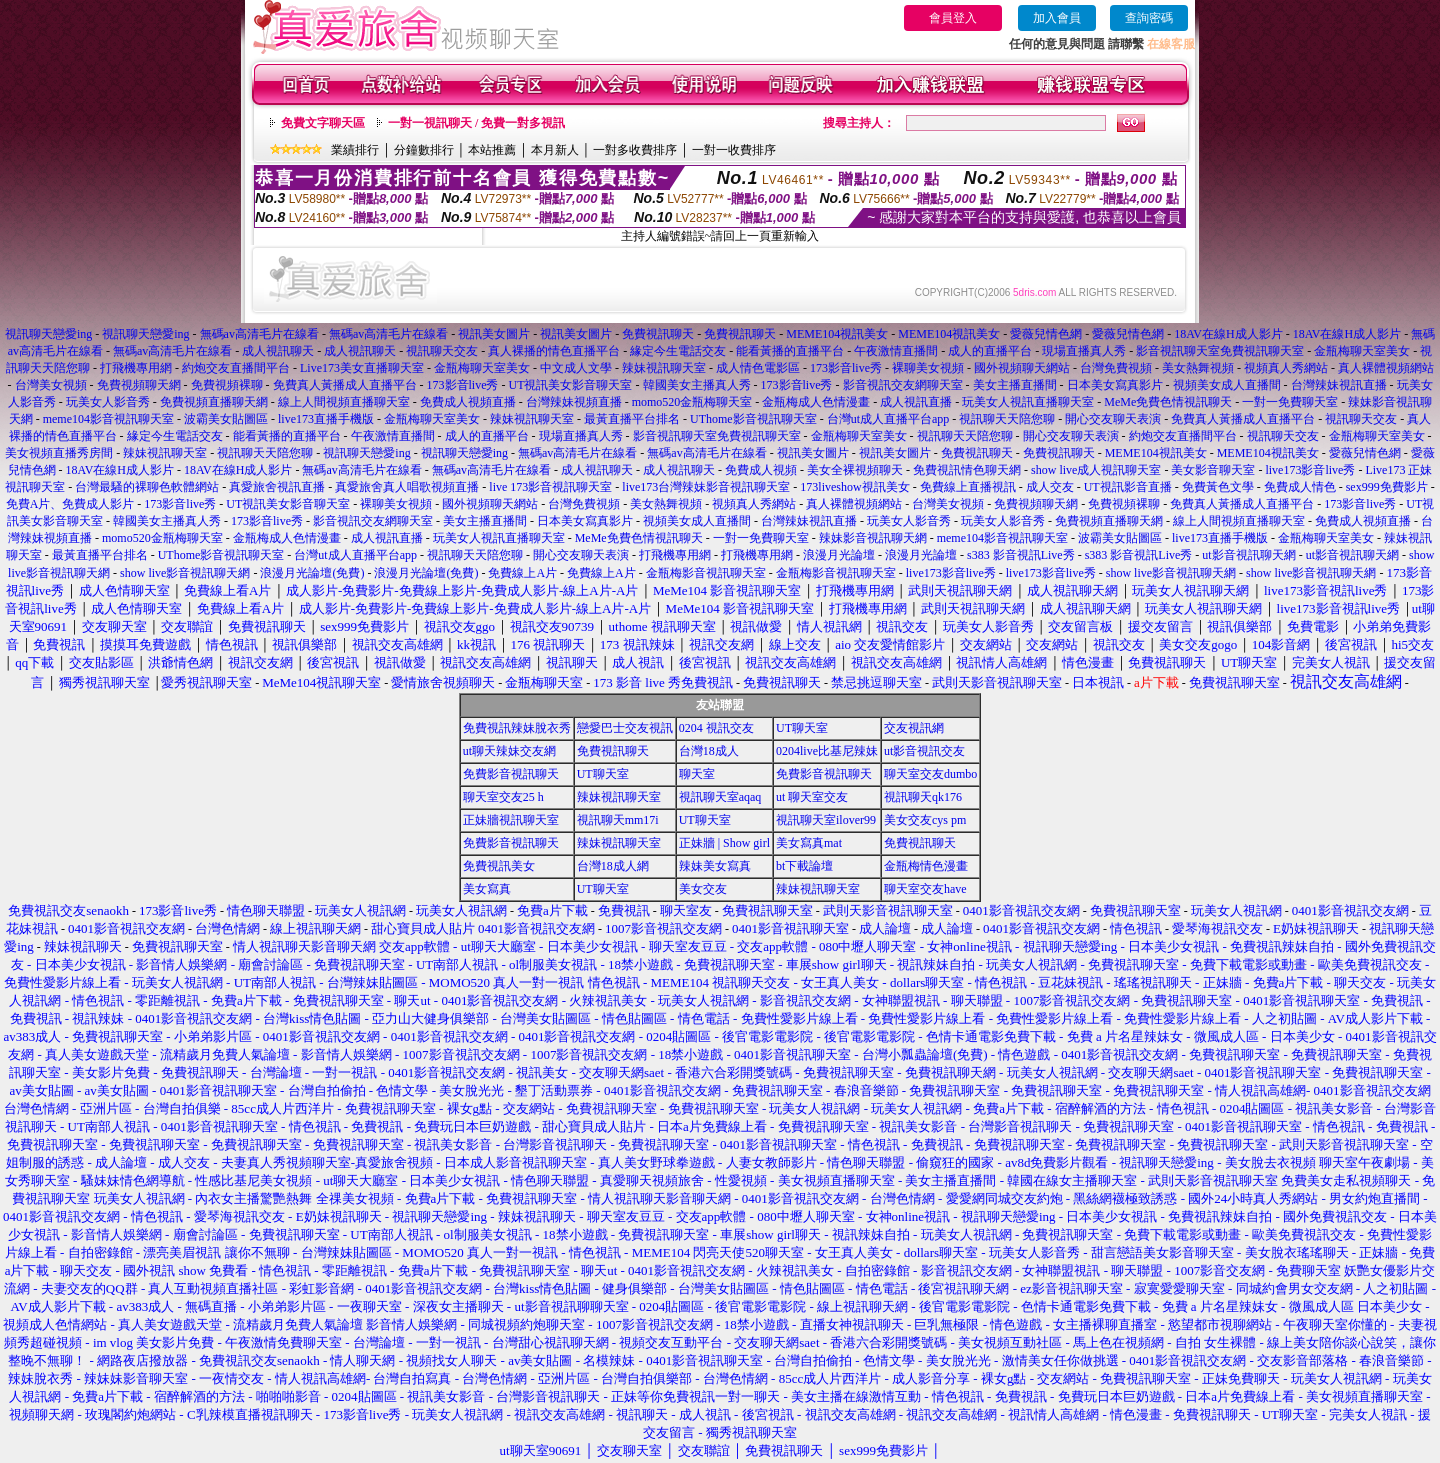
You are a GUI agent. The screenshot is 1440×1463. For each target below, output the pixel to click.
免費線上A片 (522, 573)
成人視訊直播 (916, 402)
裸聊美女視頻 (928, 368)
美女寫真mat (809, 843)
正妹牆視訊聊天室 (511, 820)
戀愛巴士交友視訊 (625, 728)
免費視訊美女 (499, 866)
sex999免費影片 (1387, 487)
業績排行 (355, 150)
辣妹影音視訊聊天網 (873, 538)
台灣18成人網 (613, 866)
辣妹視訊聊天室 (664, 368)
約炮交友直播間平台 (236, 368)
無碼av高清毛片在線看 (259, 334)
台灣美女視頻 (51, 385)
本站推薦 (492, 150)
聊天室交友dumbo (930, 774)
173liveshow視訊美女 (854, 487)
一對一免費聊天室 (1290, 402)
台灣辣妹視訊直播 (1339, 385)
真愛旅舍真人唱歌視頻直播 (407, 487)
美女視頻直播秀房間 (59, 453)
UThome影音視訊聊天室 (753, 419)
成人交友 (1050, 487)
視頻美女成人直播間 (1227, 385)
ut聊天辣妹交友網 (509, 751)
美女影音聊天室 (1213, 470)
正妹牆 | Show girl (724, 843)
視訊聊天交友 (442, 351)
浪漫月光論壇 (839, 555)
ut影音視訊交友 (924, 751)
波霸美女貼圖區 (226, 419)
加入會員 (1057, 18)
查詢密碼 (1149, 18)
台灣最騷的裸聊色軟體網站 (147, 487)
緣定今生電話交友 (678, 351)
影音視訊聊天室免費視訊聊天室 (1220, 351)
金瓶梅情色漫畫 (926, 866)
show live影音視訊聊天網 (185, 573)
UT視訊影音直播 (1128, 487)
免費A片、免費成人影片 (70, 504)
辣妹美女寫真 (715, 866)
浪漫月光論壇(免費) (312, 573)
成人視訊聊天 (278, 351)
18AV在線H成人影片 (1228, 334)
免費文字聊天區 (323, 123)
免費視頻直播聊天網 (214, 402)
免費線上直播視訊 (968, 487)
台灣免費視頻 (1116, 368)
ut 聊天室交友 (812, 797)
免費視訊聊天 (658, 334)
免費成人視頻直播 (468, 402)
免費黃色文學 (1218, 487)
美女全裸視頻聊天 (855, 470)
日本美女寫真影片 (1115, 385)
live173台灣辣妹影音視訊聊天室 (706, 487)
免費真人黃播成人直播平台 (345, 385)
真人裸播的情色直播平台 (554, 351)
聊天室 (697, 774)
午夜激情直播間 (896, 351)
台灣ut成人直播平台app (888, 419)
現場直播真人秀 (1084, 351)
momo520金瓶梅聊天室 (692, 402)
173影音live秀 (846, 368)
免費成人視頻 (761, 470)
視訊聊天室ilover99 (826, 820)
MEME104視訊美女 (837, 334)
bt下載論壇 (804, 866)
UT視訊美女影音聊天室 (571, 385)
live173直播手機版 (326, 419)
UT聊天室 (802, 728)
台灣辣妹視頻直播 (574, 402)
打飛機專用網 (136, 368)
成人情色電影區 (758, 368)
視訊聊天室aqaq (720, 797)
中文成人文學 (576, 368)
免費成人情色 (1300, 487)
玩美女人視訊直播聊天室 (1028, 402)
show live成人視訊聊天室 (1096, 470)
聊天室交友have (925, 889)
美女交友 (703, 889)
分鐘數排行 (424, 150)
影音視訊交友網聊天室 (903, 385)
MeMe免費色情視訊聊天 (1168, 402)
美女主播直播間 (1015, 385)
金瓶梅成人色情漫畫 (816, 402)
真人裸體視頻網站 (1386, 368)
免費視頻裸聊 (227, 385)
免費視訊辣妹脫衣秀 (517, 728)
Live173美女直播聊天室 (362, 368)
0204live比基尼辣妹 (827, 751)
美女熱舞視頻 (1198, 368)
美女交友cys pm (925, 820)
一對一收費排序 (734, 150)
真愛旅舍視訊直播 (277, 487)
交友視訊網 (914, 728)
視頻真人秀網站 (1286, 368)
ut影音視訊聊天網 (1248, 555)
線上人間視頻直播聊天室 (344, 402)
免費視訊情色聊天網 (967, 470)
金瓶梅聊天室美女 (1362, 351)
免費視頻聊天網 (139, 385)
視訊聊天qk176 (923, 797)
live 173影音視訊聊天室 (550, 487)
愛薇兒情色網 (1046, 334)
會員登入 (953, 18)
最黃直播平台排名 (632, 419)
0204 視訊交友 (716, 728)
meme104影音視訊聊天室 (108, 419)
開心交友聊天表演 (1113, 419)
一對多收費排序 (635, 150)
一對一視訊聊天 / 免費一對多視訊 (476, 123)
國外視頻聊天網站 (1022, 368)
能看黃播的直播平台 (790, 351)
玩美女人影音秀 (108, 402)
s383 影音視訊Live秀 (1021, 555)
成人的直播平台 (990, 351)
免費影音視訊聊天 (511, 774)
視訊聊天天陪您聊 (1007, 419)
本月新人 (555, 150)
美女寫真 (487, 889)
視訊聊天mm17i (618, 820)
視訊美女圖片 (494, 334)
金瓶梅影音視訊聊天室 (706, 573)
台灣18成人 (709, 751)
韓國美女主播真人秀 (697, 385)
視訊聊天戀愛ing (50, 334)
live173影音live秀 (1310, 470)
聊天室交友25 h (503, 797)
